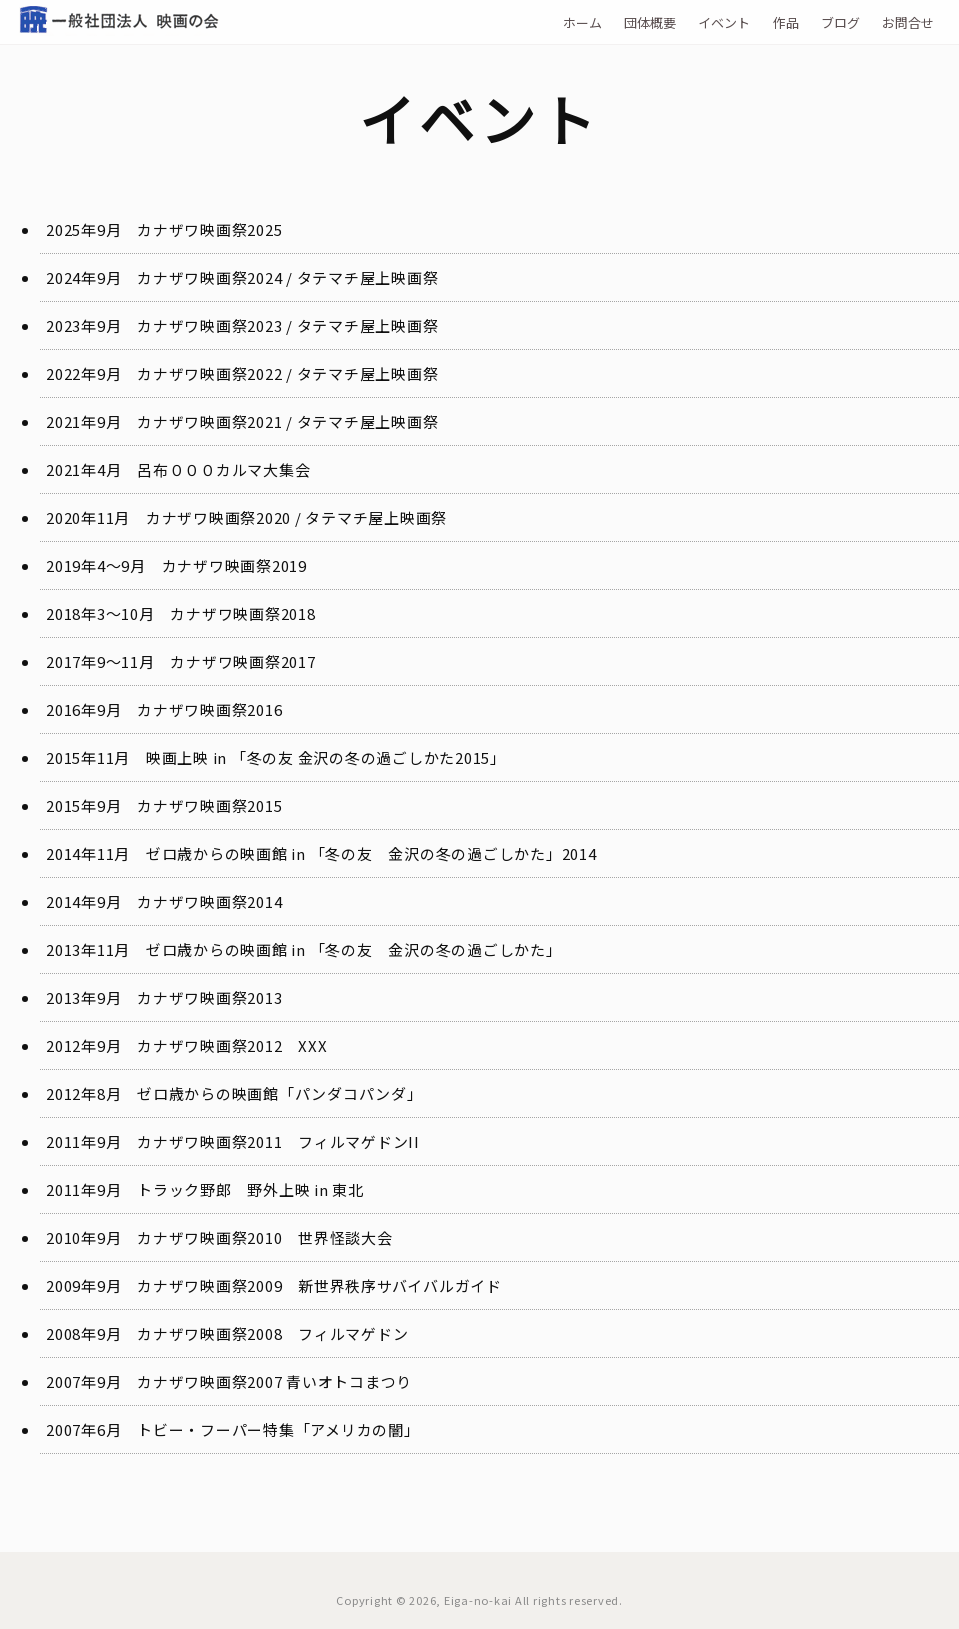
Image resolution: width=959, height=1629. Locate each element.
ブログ (840, 22)
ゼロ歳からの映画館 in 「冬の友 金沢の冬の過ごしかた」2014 (371, 853)
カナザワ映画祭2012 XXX (232, 1045)
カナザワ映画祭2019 (234, 565)
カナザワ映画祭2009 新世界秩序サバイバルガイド (319, 1285)
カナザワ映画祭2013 (209, 997)
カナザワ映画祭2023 (209, 325)
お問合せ (908, 22)
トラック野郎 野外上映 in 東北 (250, 1189)
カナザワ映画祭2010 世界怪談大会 (265, 1237)
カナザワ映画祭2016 (209, 709)
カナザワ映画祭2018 (242, 613)
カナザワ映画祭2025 (209, 229)
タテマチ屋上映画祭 (368, 277)
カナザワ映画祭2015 (209, 805)
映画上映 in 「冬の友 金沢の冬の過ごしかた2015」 (326, 757)
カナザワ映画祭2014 (209, 901)
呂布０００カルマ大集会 (223, 469)
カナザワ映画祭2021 (209, 421)
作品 (786, 22)
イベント (724, 22)
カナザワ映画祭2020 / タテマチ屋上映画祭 (296, 517)
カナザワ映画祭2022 (209, 373)
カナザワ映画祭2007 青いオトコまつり (274, 1381)
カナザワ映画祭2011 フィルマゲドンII (278, 1141)
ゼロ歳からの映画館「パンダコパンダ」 (280, 1093)
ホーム (582, 22)
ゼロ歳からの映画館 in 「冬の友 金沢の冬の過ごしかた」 (354, 949)
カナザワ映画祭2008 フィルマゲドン (272, 1333)
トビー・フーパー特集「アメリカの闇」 (278, 1429)
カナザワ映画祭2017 (242, 661)
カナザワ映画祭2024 (209, 277)
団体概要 (650, 22)
